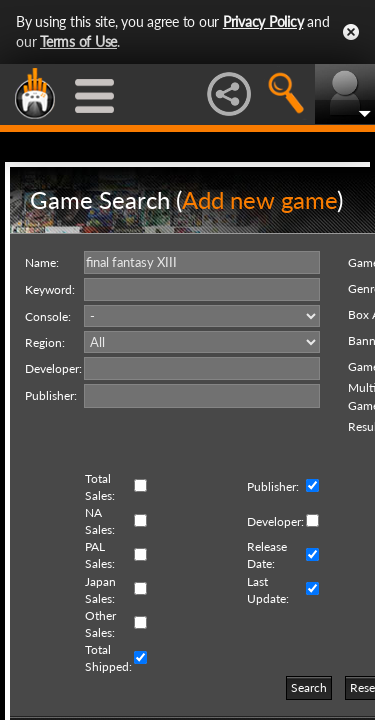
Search (309, 687)
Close (351, 32)
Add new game (259, 199)
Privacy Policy (263, 21)
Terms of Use (78, 41)
